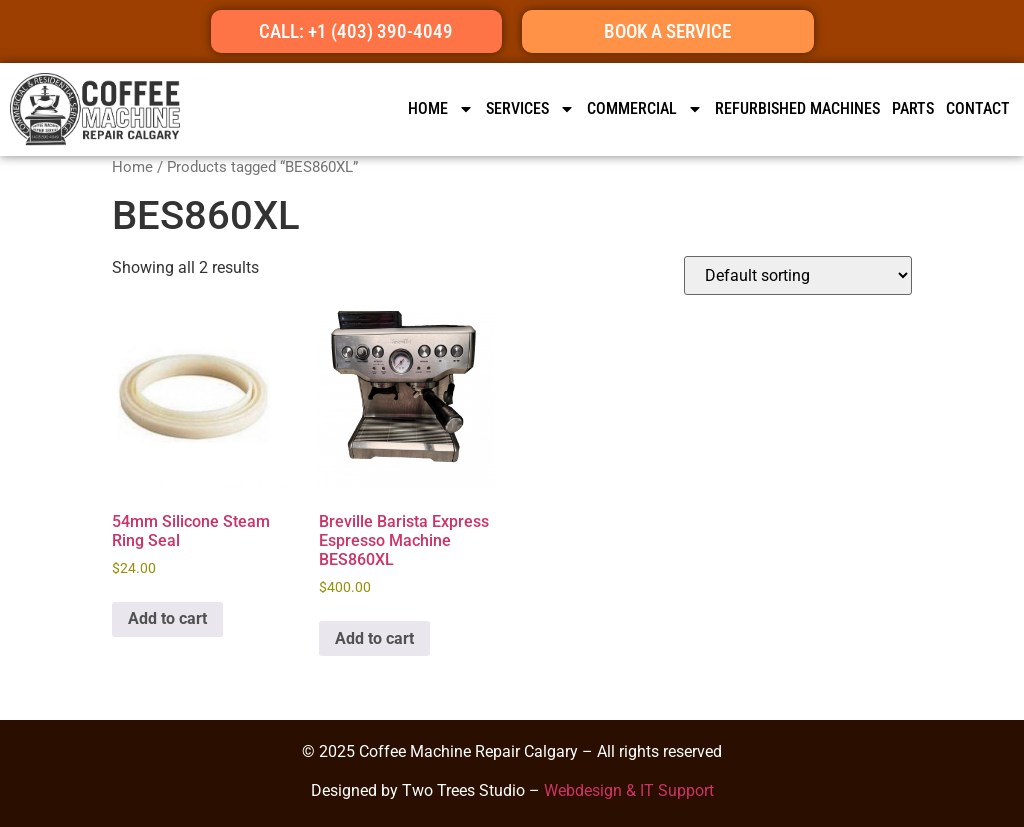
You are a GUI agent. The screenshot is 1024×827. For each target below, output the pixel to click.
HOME (441, 109)
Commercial (645, 109)
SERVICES (530, 109)
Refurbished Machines (797, 108)
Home (132, 167)
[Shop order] (798, 275)
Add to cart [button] (167, 618)
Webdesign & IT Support (629, 790)
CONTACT (978, 108)
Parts (913, 108)
